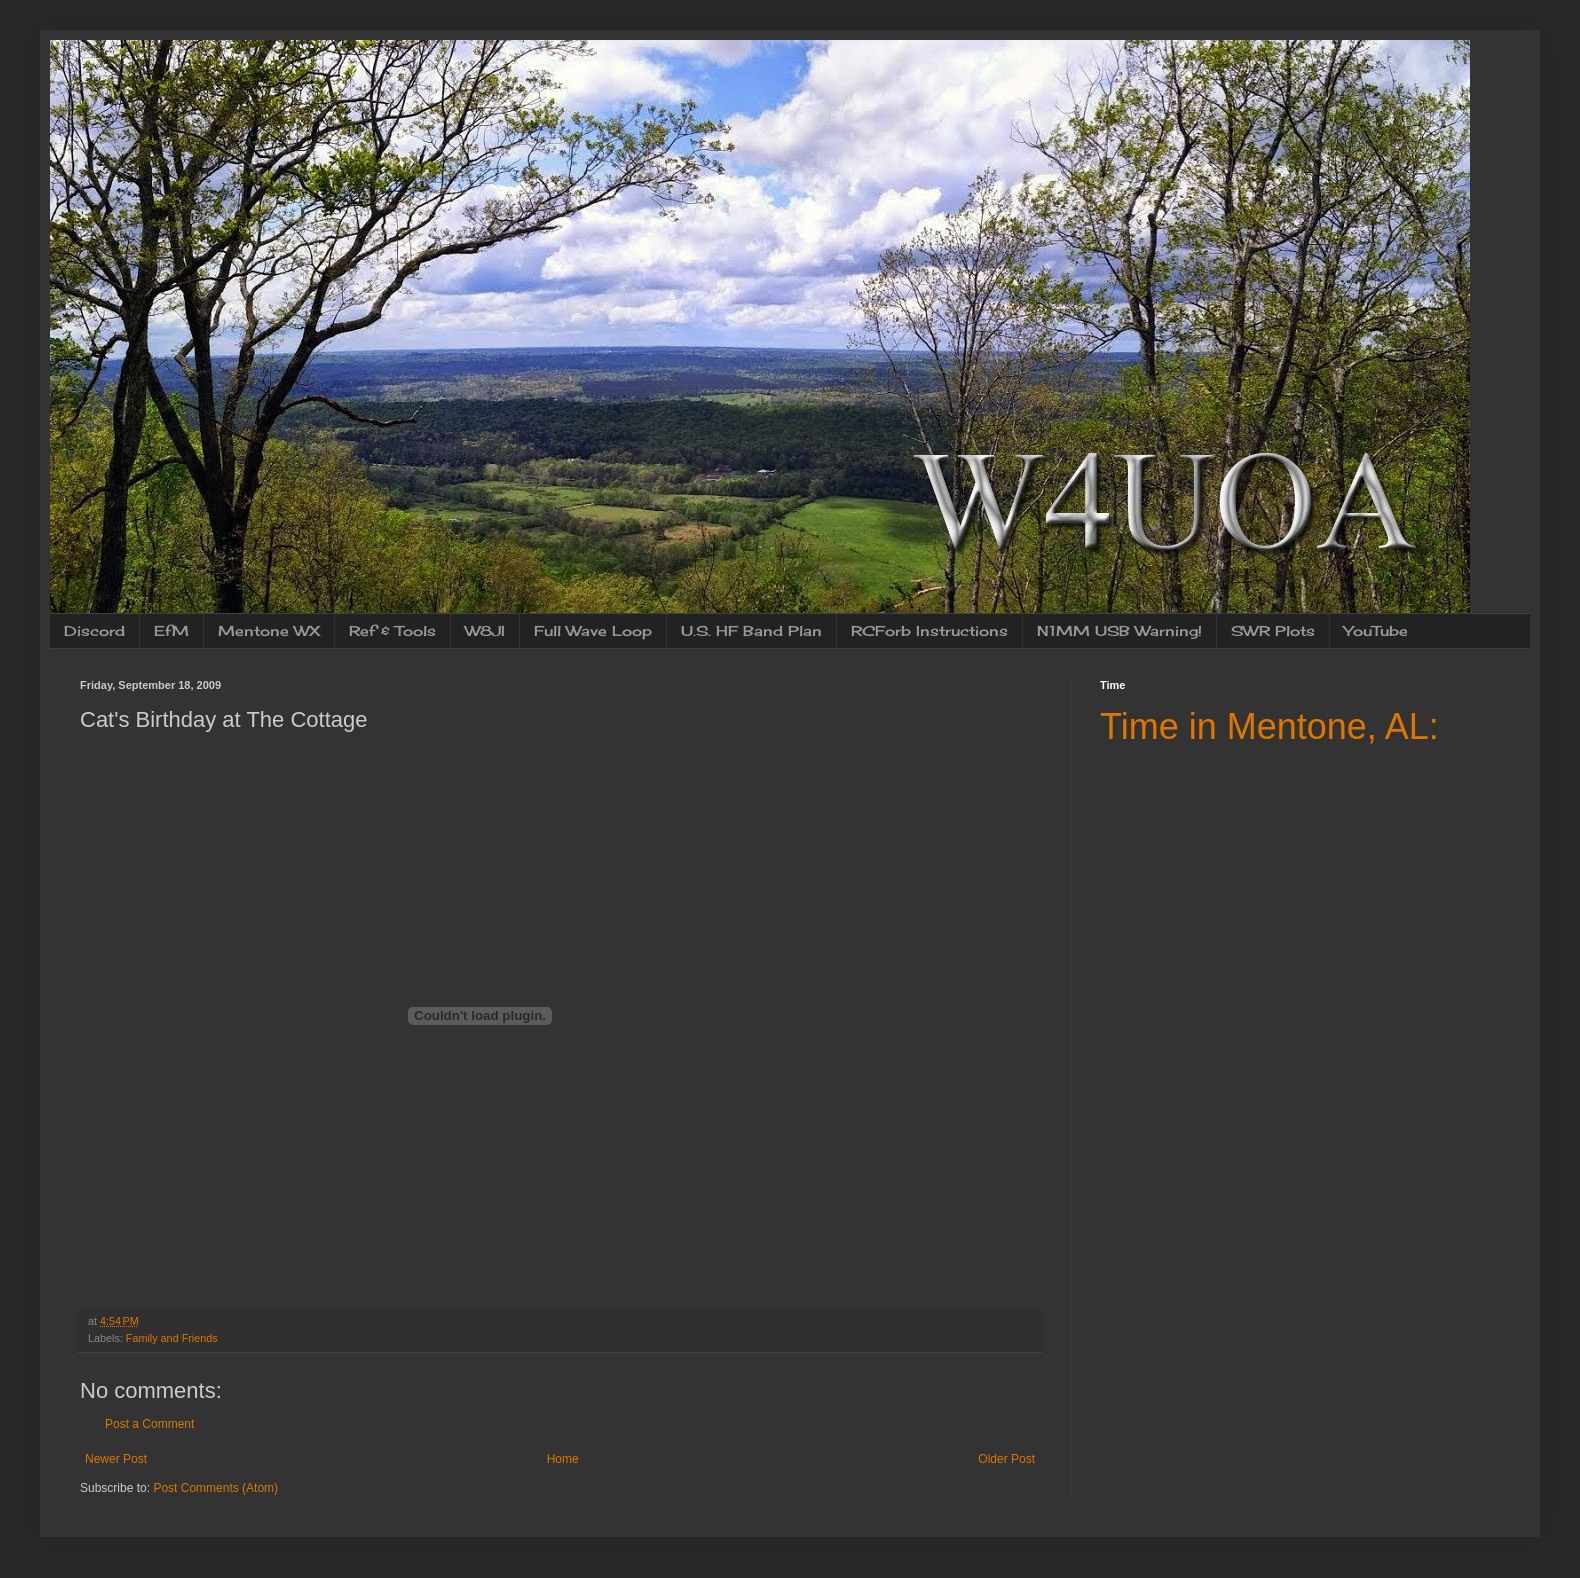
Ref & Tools (392, 630)
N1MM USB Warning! (1119, 630)
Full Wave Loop (593, 630)
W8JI (485, 630)
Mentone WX (269, 630)
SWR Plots (1273, 630)
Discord (94, 630)
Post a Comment (149, 1424)
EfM (171, 630)
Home (563, 1459)
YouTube (1376, 630)
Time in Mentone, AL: (1269, 726)
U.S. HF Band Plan (751, 630)
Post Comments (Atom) (215, 1488)
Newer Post (116, 1459)
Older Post (1006, 1459)
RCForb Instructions (929, 630)
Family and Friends (172, 1338)
